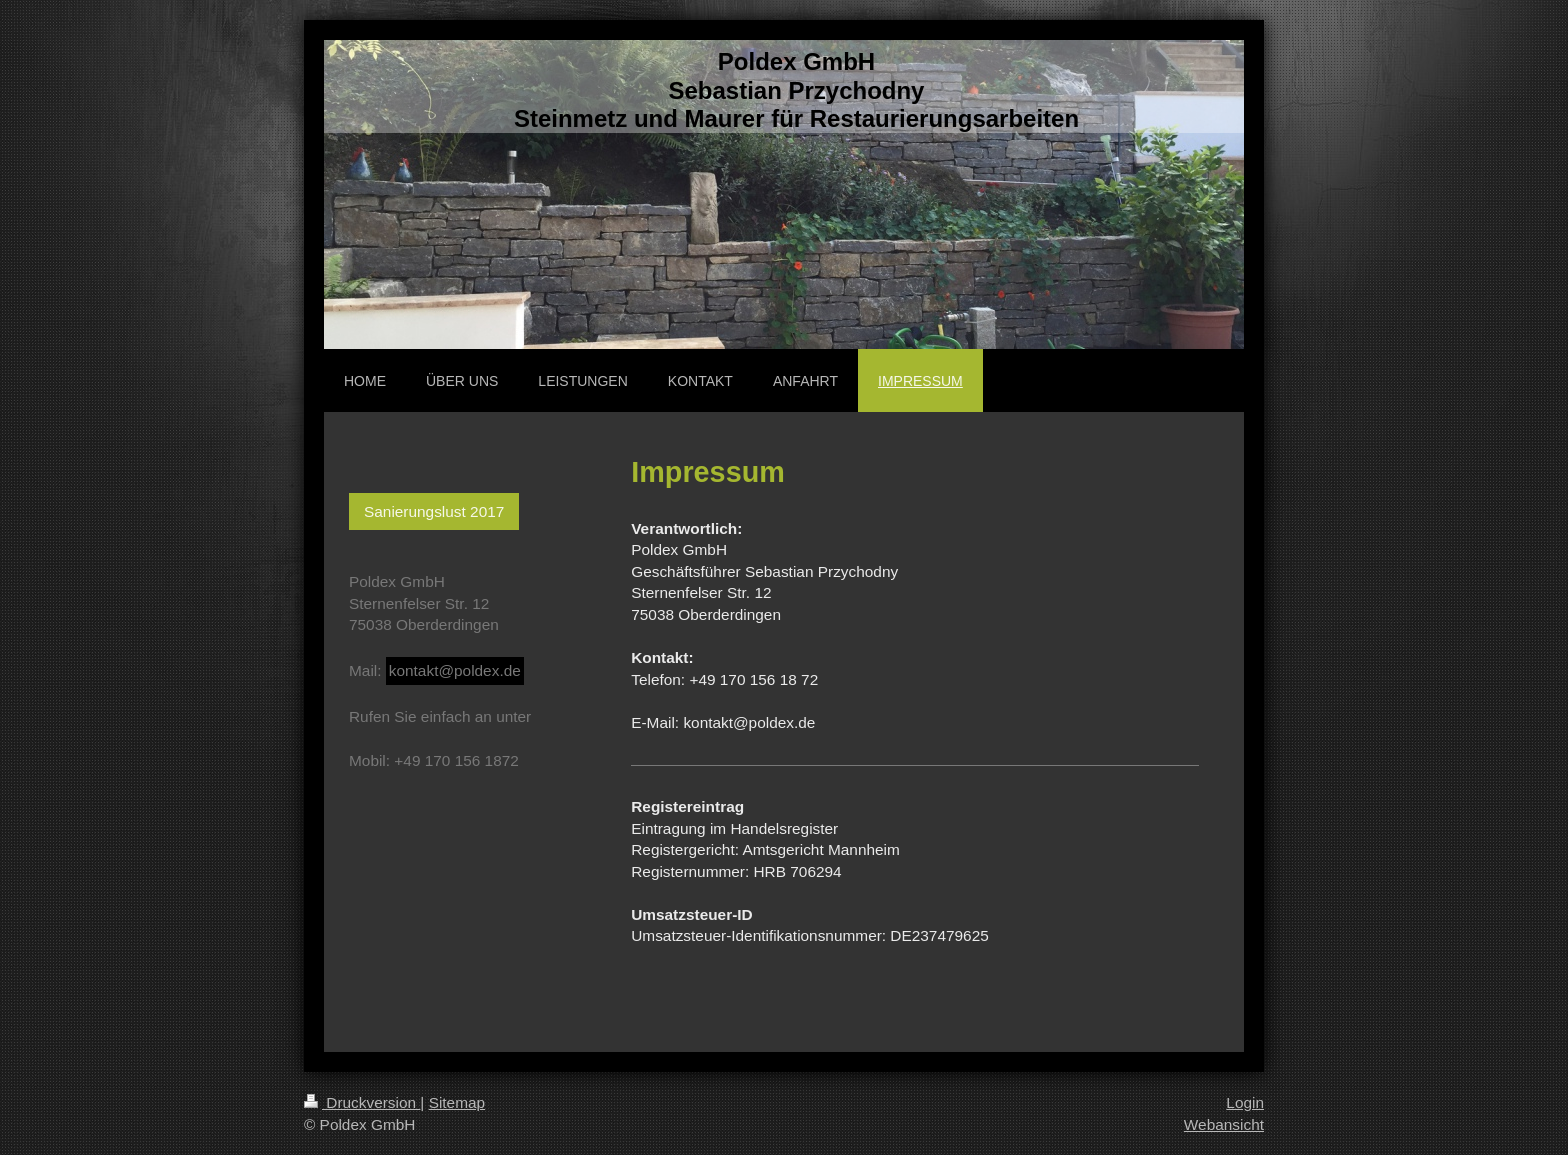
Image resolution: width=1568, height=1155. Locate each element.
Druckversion (362, 1102)
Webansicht (1224, 1124)
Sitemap (457, 1102)
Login (1245, 1102)
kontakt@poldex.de (455, 670)
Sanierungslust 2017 (434, 511)
